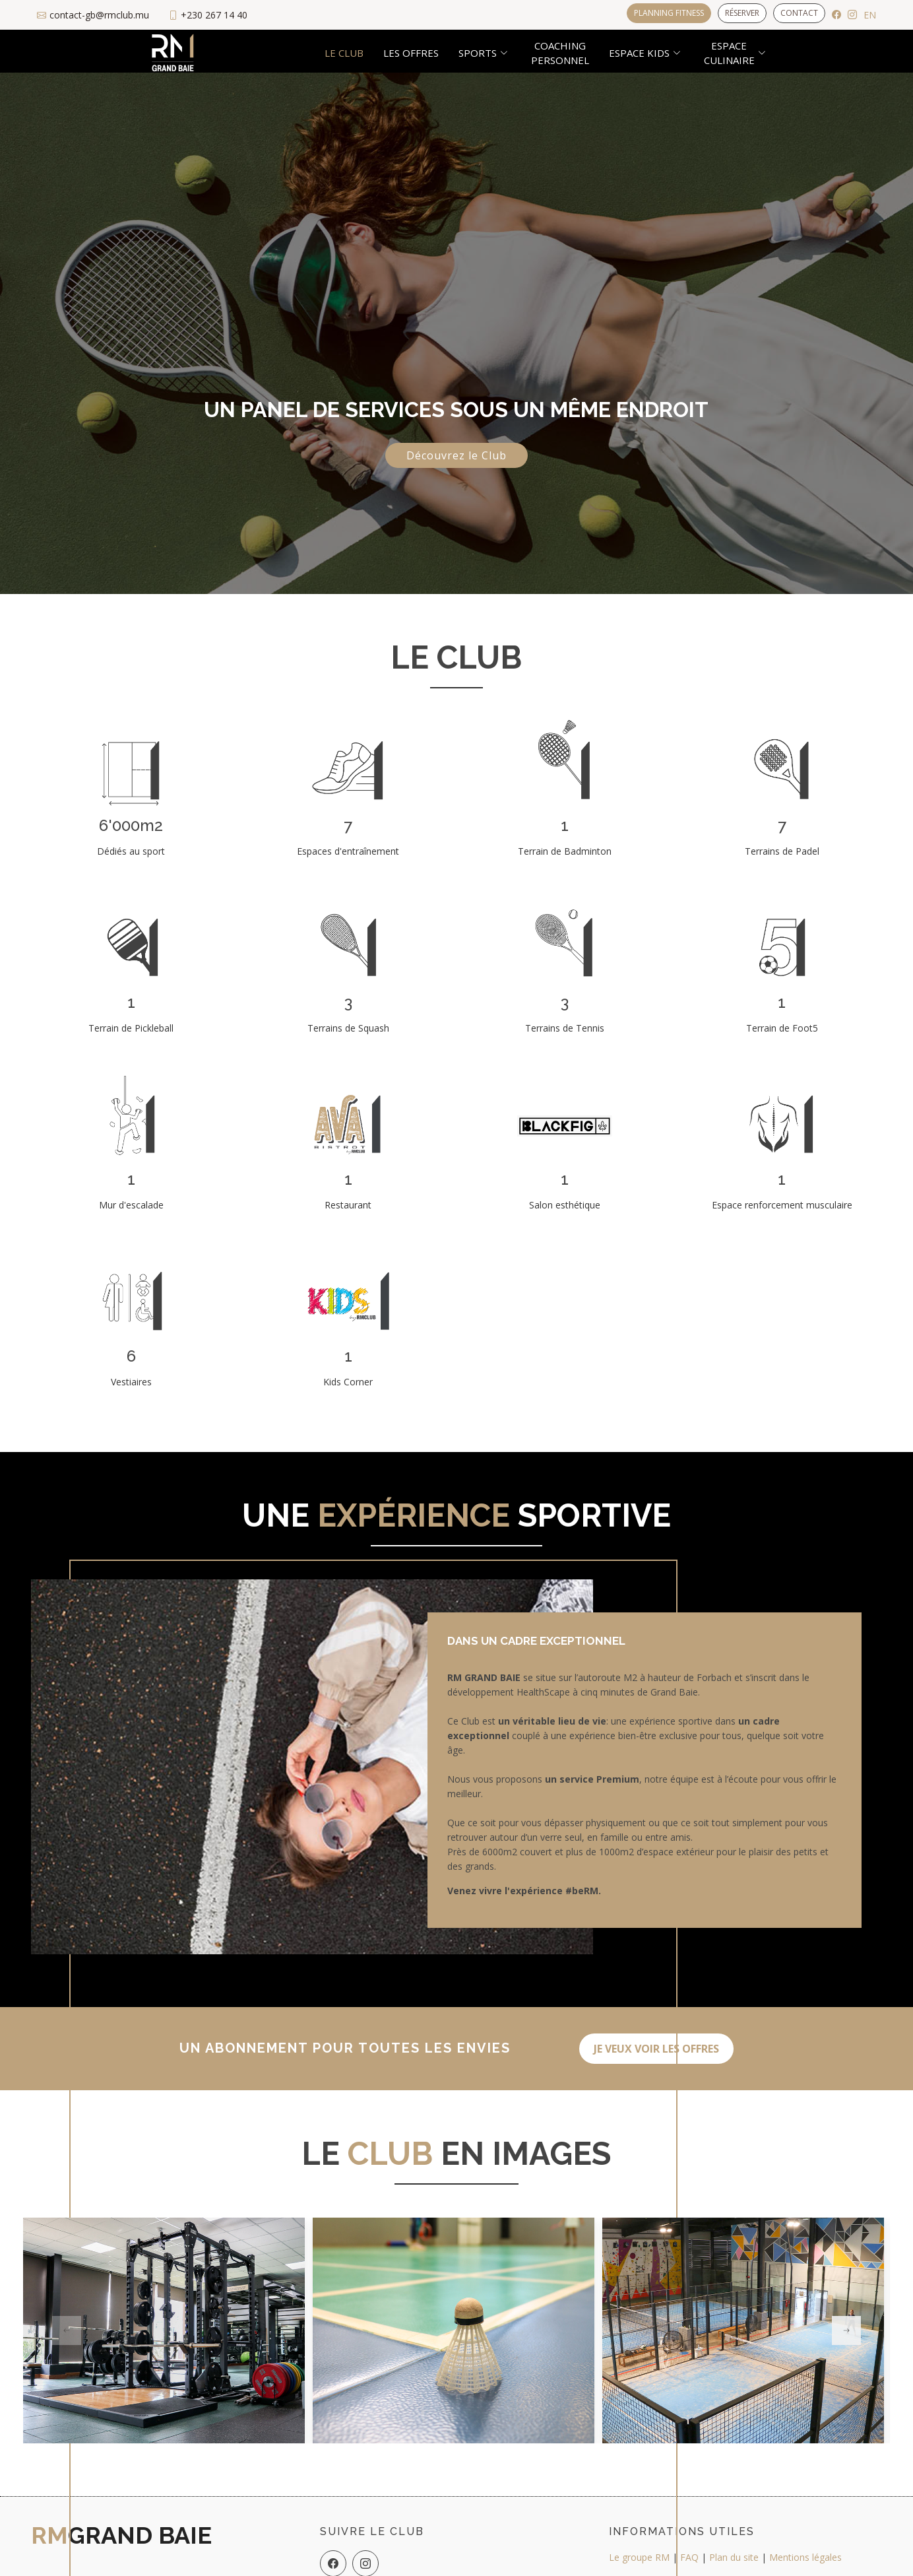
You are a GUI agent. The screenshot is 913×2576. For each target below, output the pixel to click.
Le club (344, 52)
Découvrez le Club (456, 455)
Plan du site (734, 2557)
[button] (846, 2330)
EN (870, 15)
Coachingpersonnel (560, 53)
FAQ (689, 2557)
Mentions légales (805, 2557)
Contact (799, 12)
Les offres (411, 52)
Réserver (742, 12)
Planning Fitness (669, 12)
